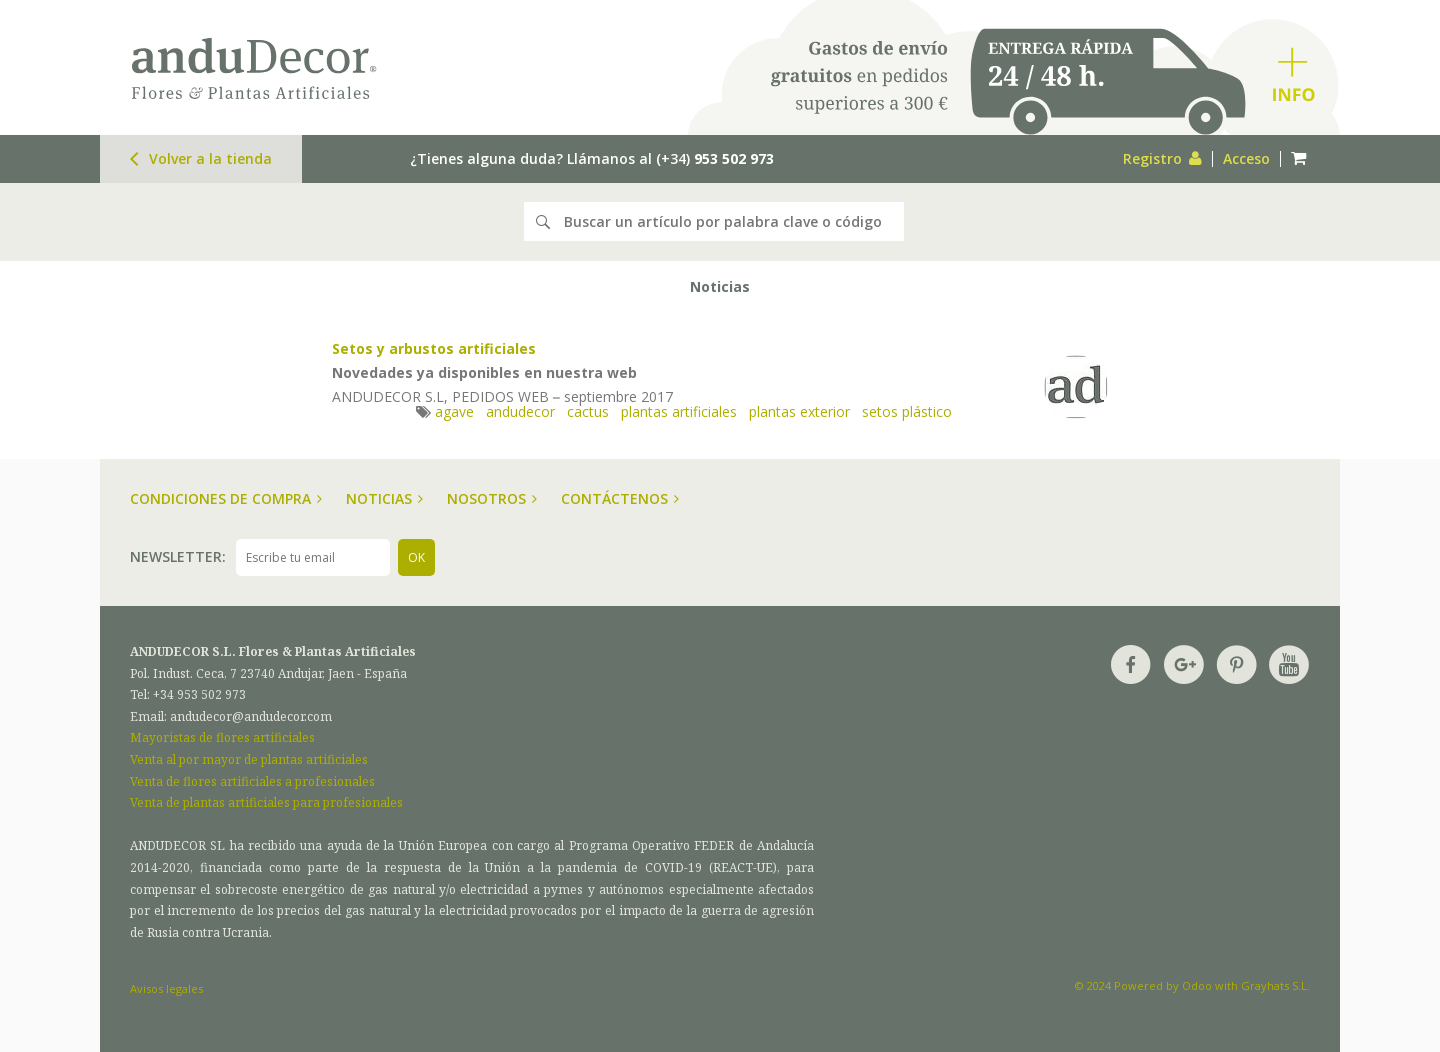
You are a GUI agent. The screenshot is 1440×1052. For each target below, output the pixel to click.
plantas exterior (799, 411)
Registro (1162, 158)
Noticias (384, 498)
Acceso (1246, 158)
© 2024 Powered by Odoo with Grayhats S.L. (1192, 985)
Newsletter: (178, 556)
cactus (588, 411)
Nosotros (492, 498)
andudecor (520, 411)
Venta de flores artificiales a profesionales (252, 781)
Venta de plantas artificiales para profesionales (266, 802)
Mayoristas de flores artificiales (222, 737)
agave (454, 411)
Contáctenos (620, 498)
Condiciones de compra (226, 498)
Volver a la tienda (201, 158)
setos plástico (907, 411)
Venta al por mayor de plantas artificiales (249, 759)
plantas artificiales (679, 411)
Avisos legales (166, 988)
